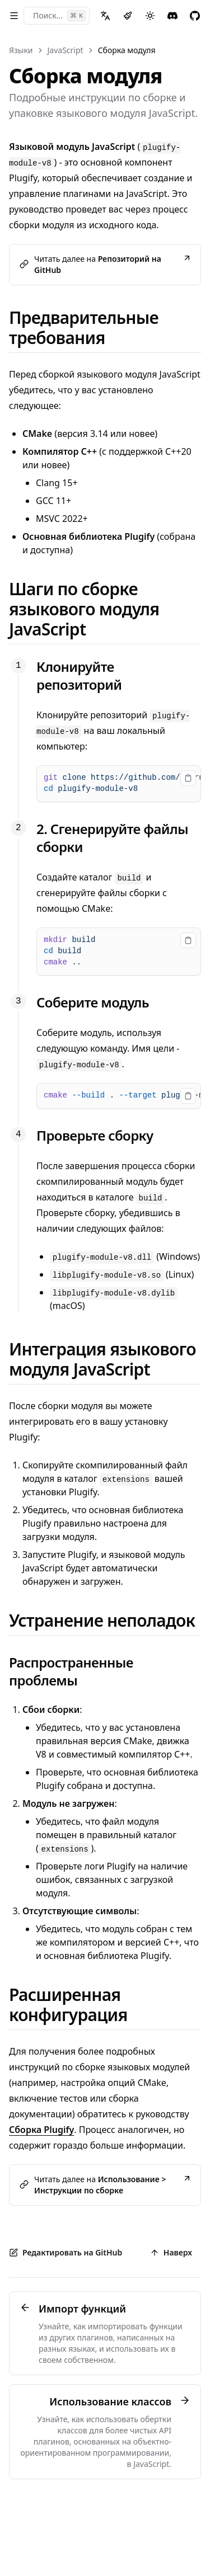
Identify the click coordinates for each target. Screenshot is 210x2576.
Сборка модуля (127, 50)
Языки (21, 50)
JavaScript (65, 50)
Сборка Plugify (41, 2129)
